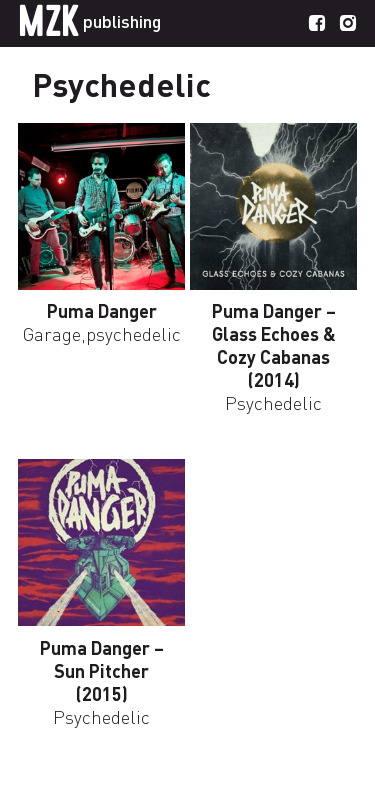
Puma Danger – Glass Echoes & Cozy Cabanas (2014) (274, 345)
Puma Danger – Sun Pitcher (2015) (102, 670)
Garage (52, 333)
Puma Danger (102, 310)
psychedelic (133, 333)
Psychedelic (273, 402)
